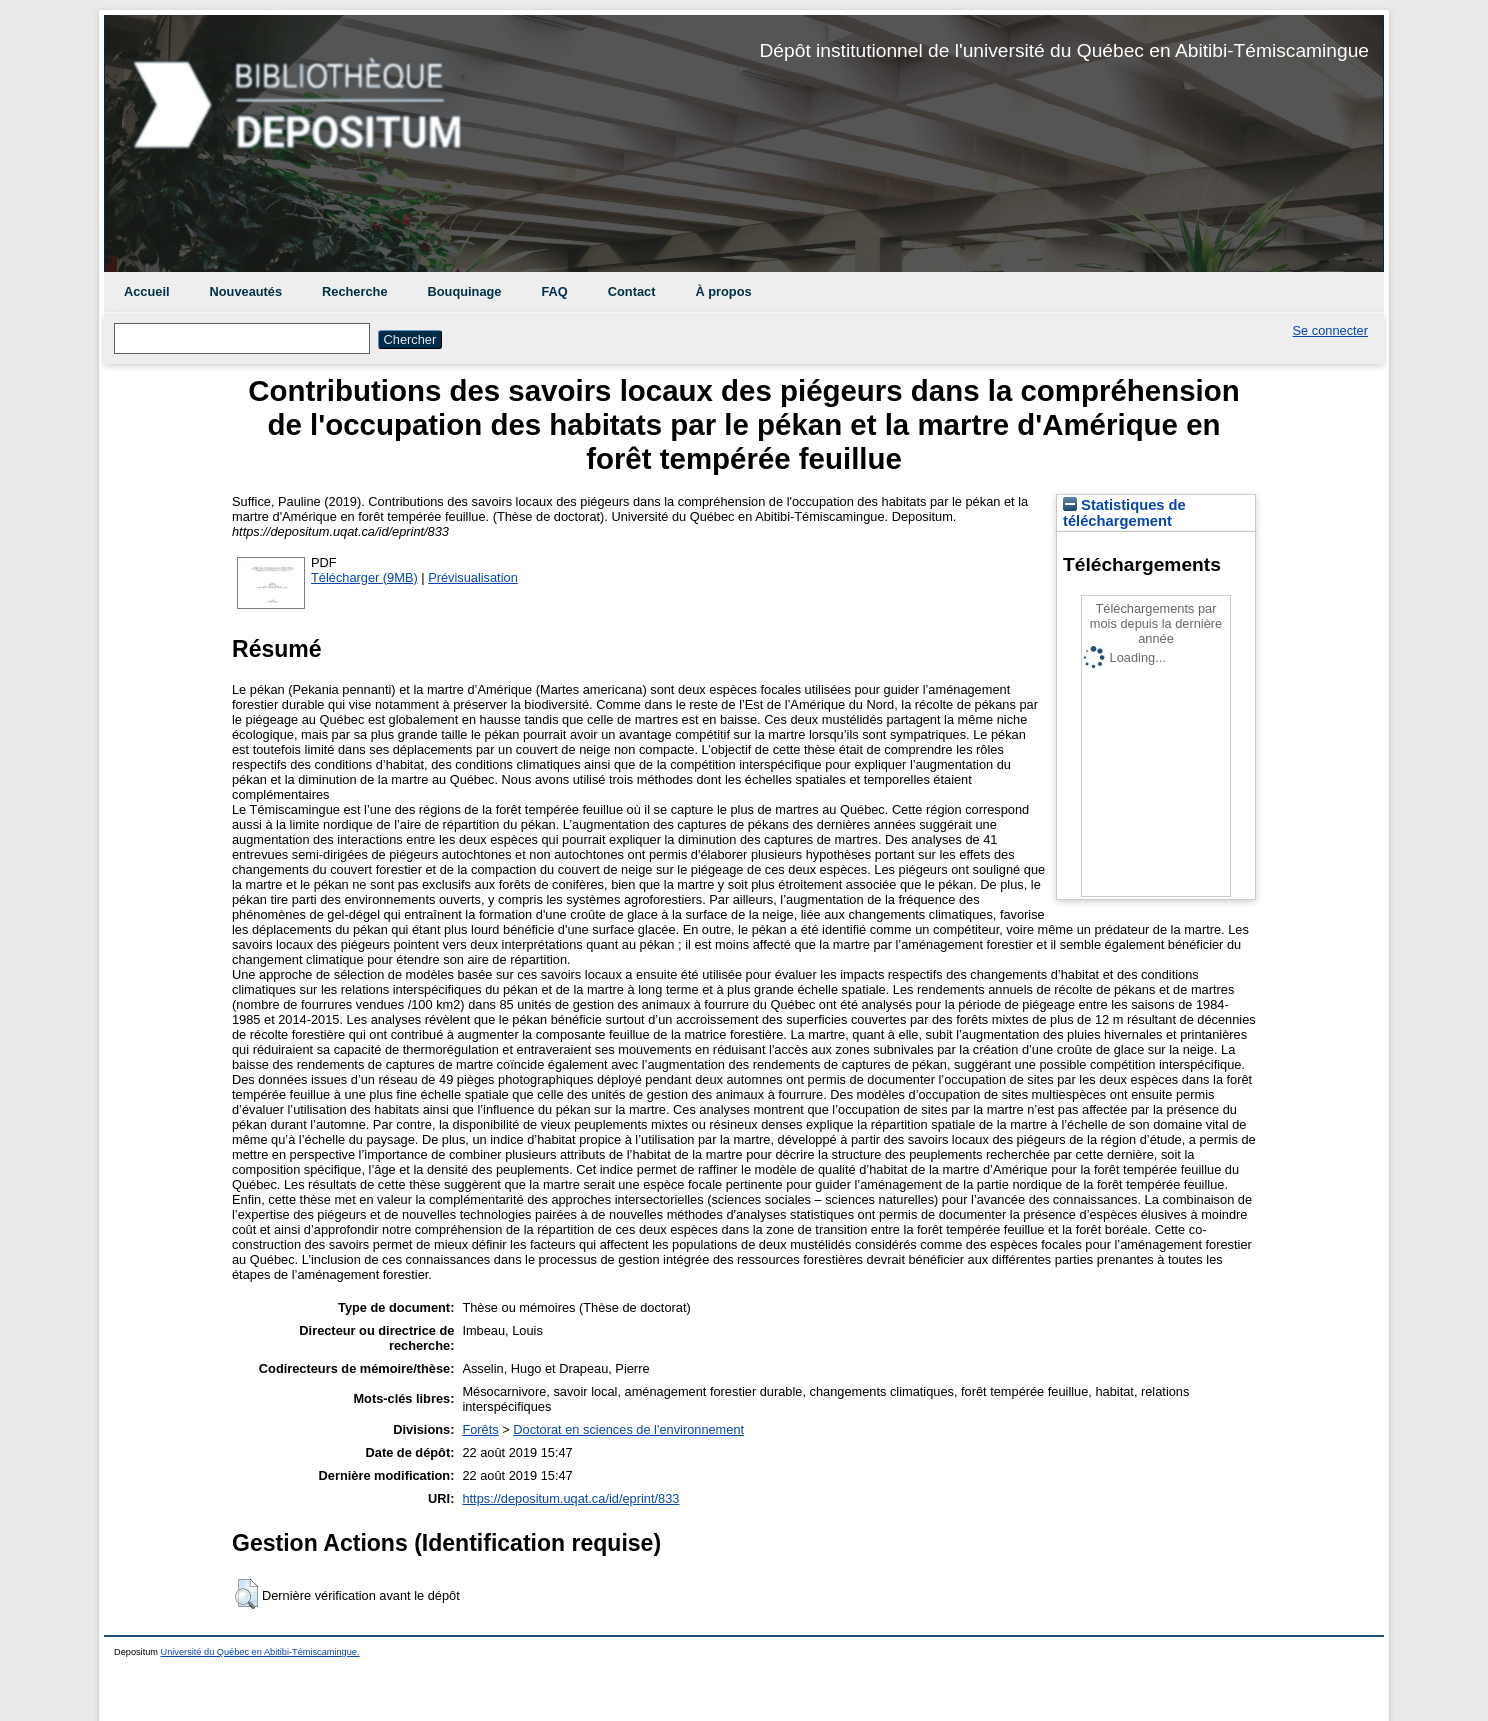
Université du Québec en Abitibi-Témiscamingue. (260, 1652)
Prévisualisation (473, 577)
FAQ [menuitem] (554, 291)
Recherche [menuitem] (354, 291)
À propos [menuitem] (723, 291)
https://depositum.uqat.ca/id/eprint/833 (570, 1498)
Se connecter (1330, 330)
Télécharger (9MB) (364, 577)
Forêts (480, 1429)
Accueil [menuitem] (147, 291)
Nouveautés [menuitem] (246, 291)
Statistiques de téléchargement (1124, 513)
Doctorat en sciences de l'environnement (628, 1429)
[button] (246, 1594)
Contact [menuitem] (632, 291)
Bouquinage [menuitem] (465, 291)
